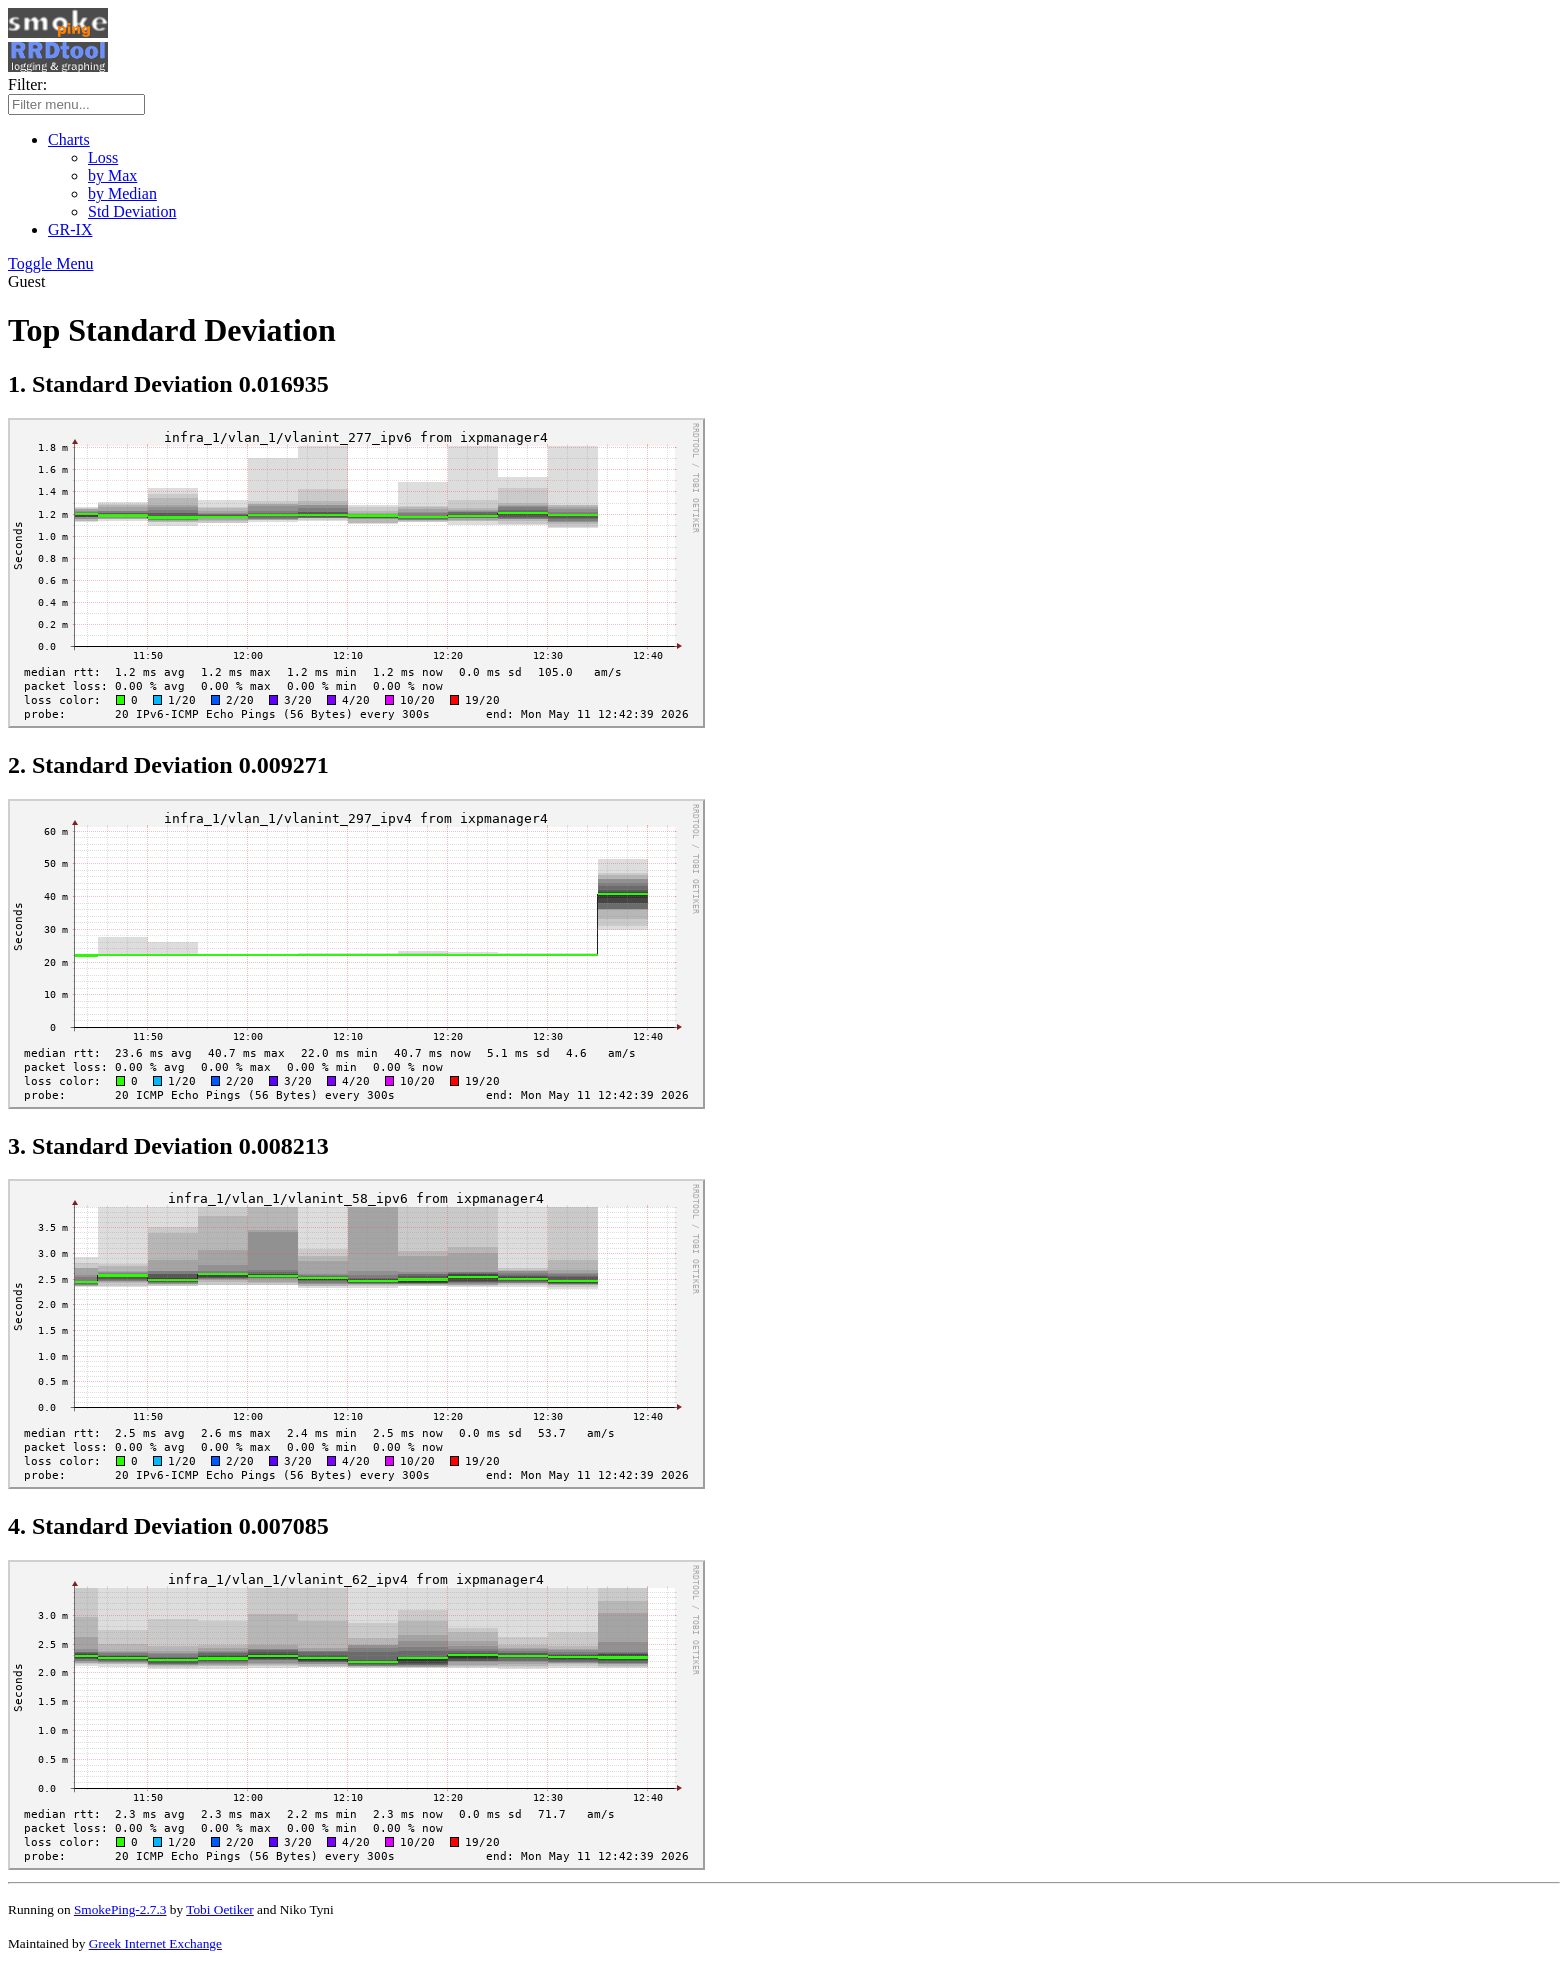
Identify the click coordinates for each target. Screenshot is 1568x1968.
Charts (69, 139)
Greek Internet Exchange (155, 1943)
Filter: (27, 84)
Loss (103, 157)
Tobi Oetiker (220, 1909)
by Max (112, 175)
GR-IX (70, 229)
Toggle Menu (51, 263)
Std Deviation (132, 211)
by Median (122, 193)
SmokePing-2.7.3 (120, 1909)
